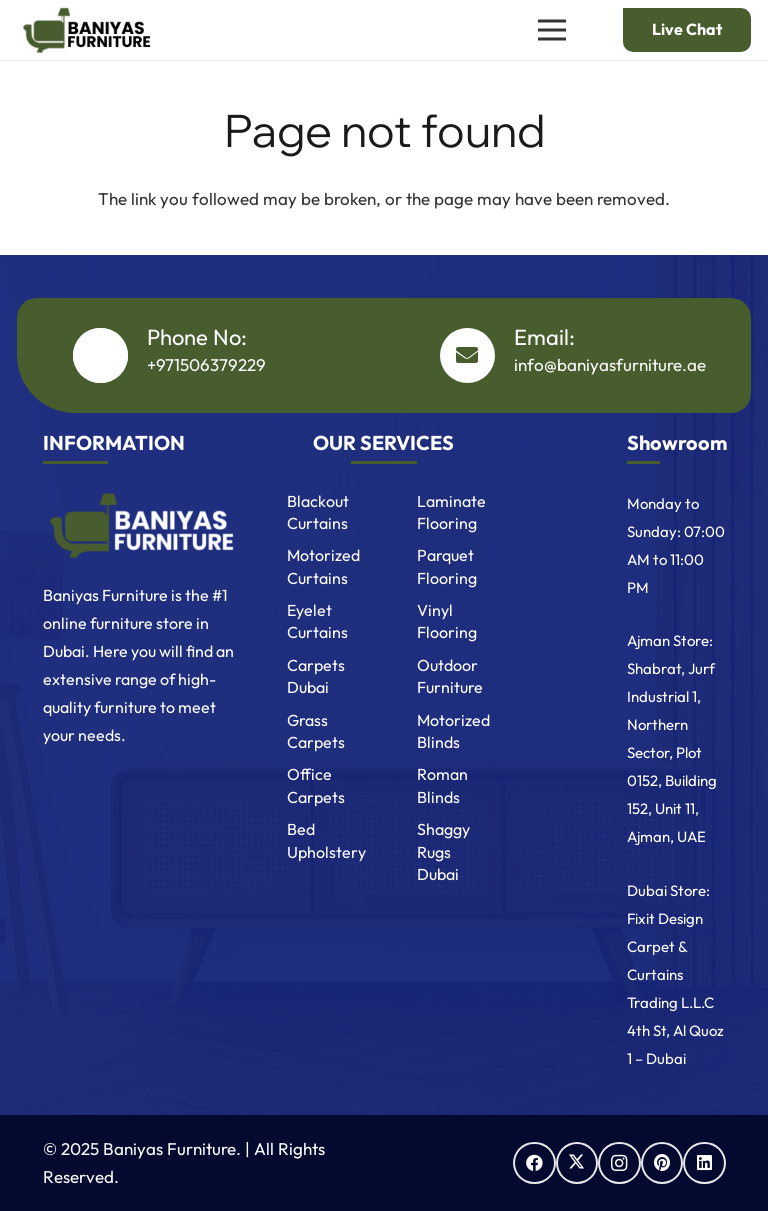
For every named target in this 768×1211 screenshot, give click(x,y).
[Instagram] (619, 1163)
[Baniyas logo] (86, 30)
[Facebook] (534, 1163)
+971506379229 (206, 364)
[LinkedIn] (704, 1163)
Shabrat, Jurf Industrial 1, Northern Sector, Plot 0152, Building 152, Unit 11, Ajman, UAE (672, 752)
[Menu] (551, 30)
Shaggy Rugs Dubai (443, 851)
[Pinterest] (662, 1163)
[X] (577, 1163)
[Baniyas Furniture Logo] (140, 525)
